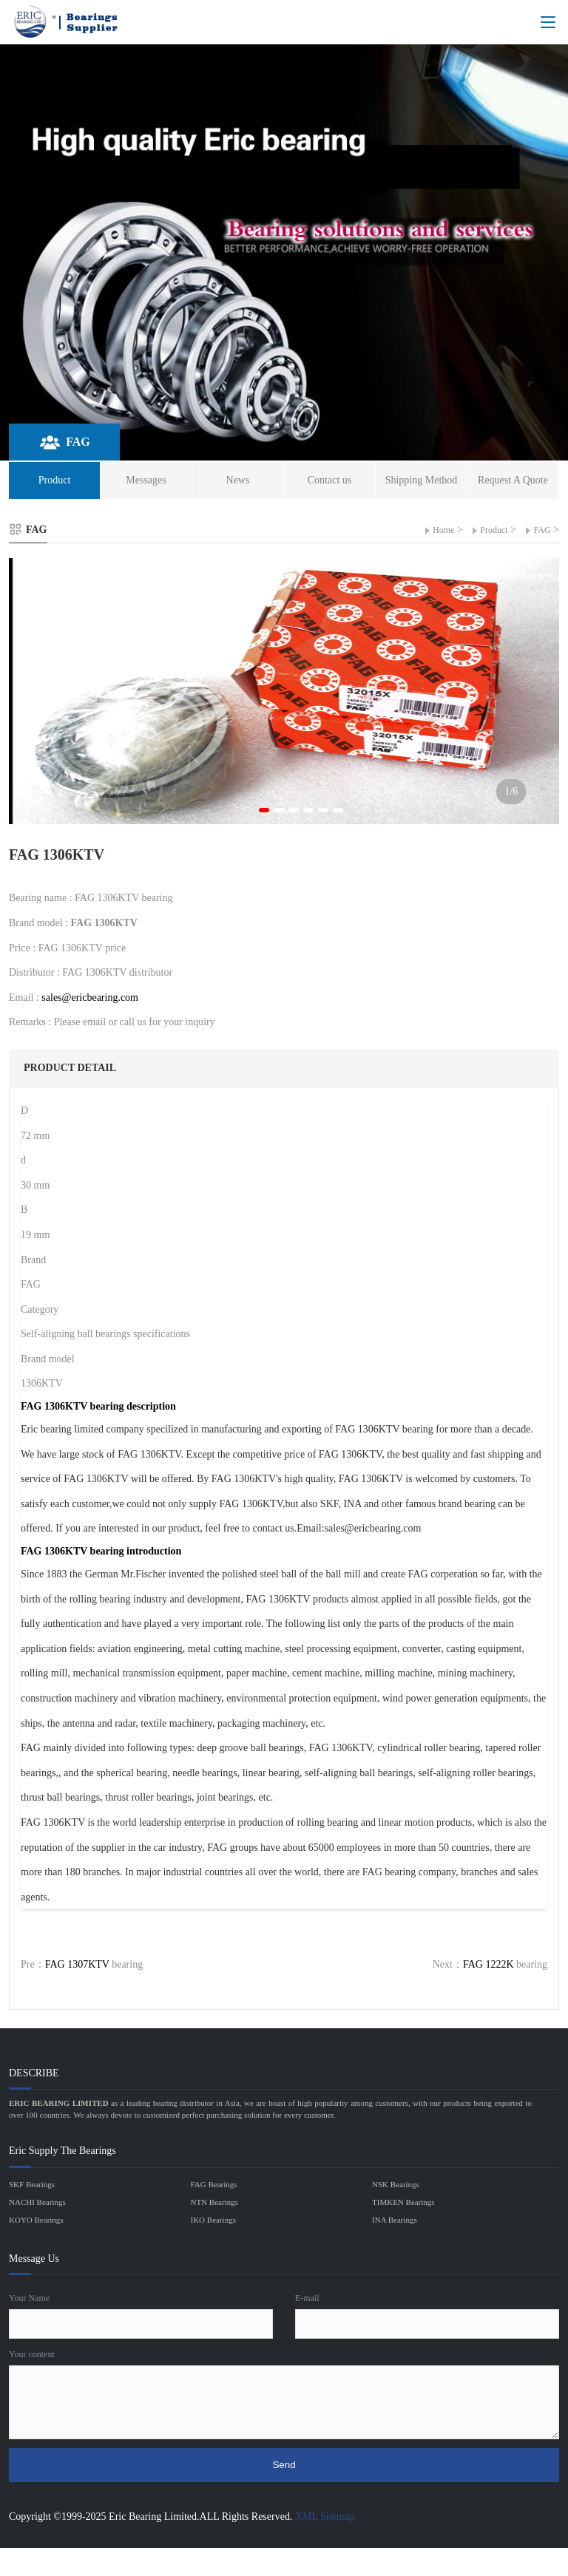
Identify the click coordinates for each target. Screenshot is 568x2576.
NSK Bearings (395, 2184)
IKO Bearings (213, 2219)
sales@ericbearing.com (89, 997)
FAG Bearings (214, 2184)
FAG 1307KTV (77, 1964)
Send (283, 2464)
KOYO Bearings (36, 2219)
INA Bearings (394, 2219)
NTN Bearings (214, 2202)
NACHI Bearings (37, 2202)
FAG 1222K (488, 1964)
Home (443, 530)
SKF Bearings (32, 2184)
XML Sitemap (324, 2516)
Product (493, 530)
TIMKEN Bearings (403, 2202)
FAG (541, 530)
